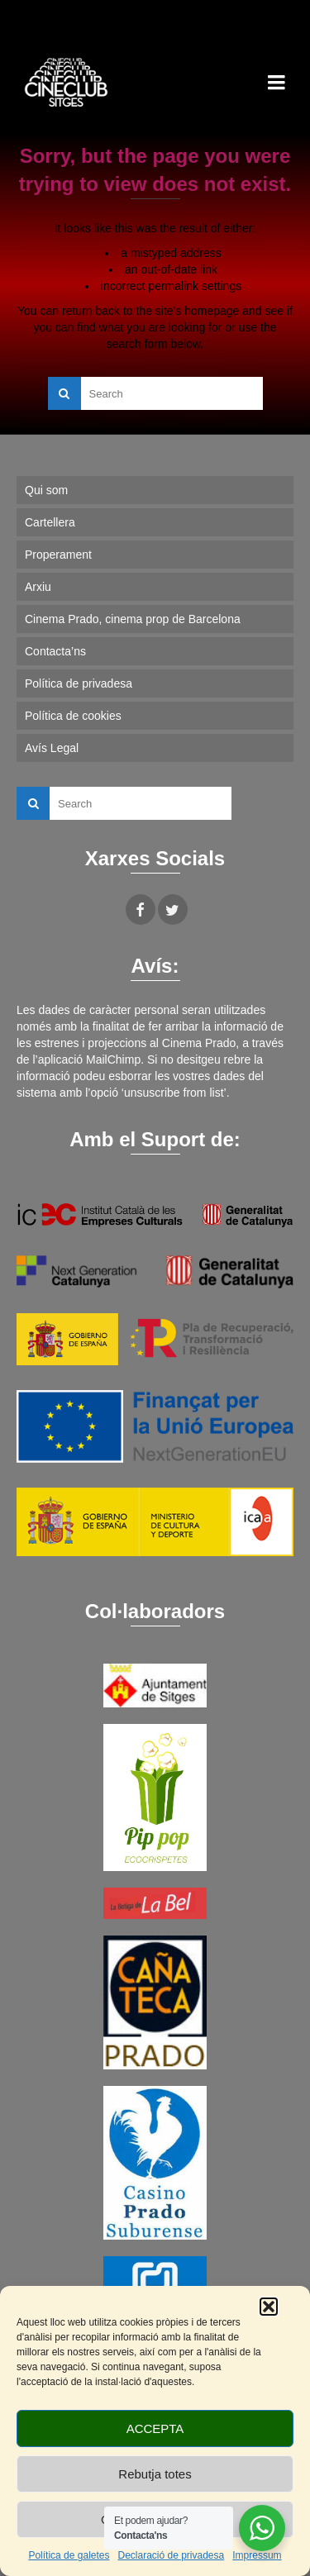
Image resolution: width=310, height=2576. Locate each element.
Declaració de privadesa (170, 2555)
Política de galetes (68, 2555)
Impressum (256, 2555)
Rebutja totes (154, 2474)
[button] (268, 2306)
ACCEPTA (155, 2428)
